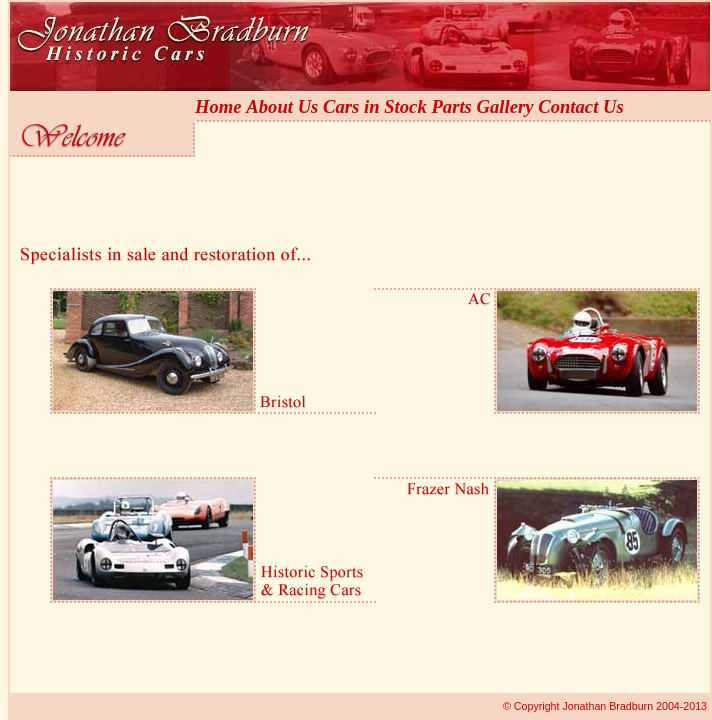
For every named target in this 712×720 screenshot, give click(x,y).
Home (218, 106)
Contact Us (581, 106)
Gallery (505, 106)
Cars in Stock (375, 106)
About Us (282, 106)
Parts (451, 106)
